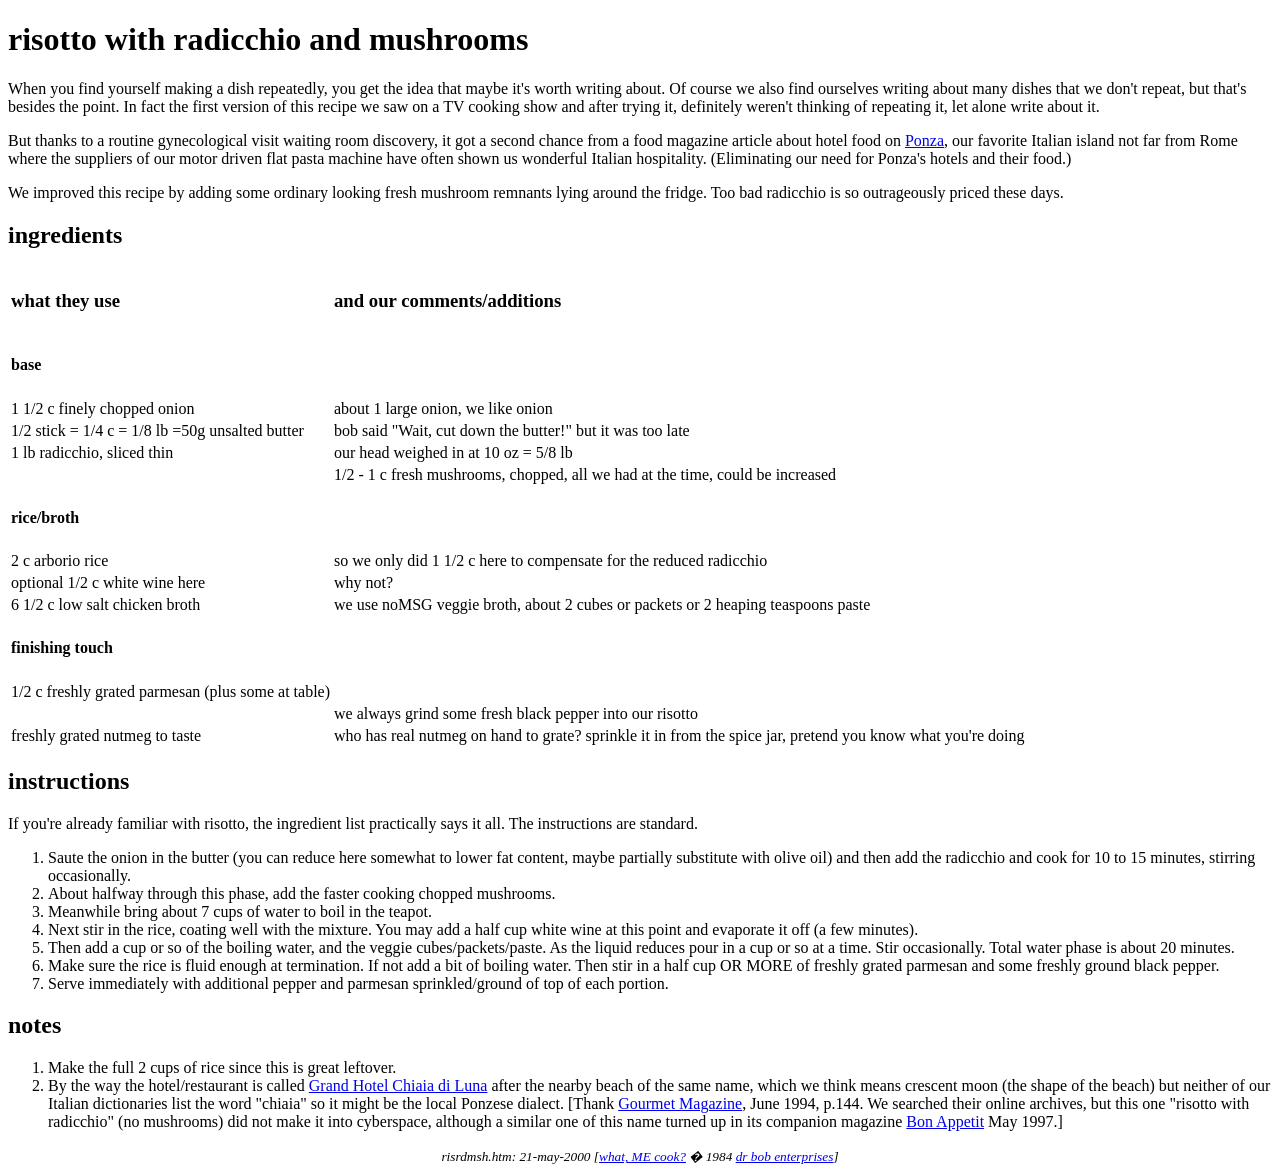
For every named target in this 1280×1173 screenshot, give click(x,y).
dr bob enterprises (785, 1156)
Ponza (924, 140)
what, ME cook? (642, 1156)
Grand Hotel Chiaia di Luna (398, 1085)
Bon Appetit (945, 1121)
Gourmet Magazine (680, 1103)
